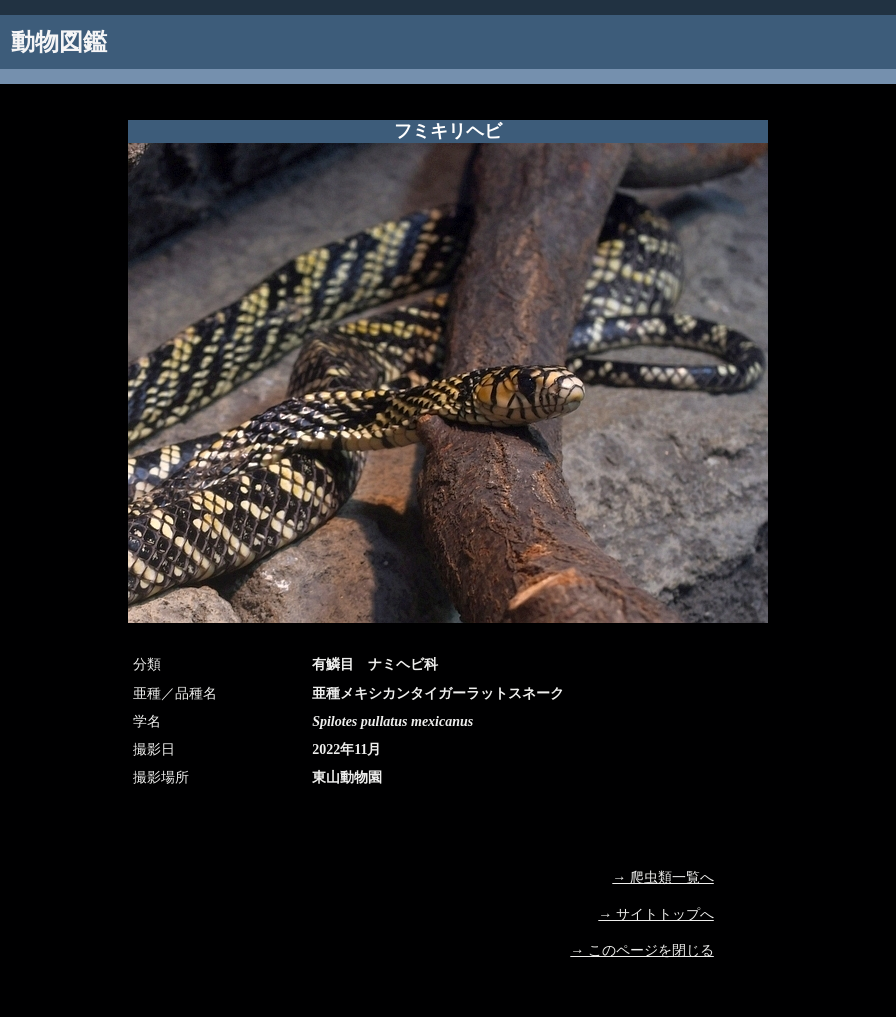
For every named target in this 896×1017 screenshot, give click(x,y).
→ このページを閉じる (642, 950)
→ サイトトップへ (656, 914)
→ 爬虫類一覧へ (663, 877)
